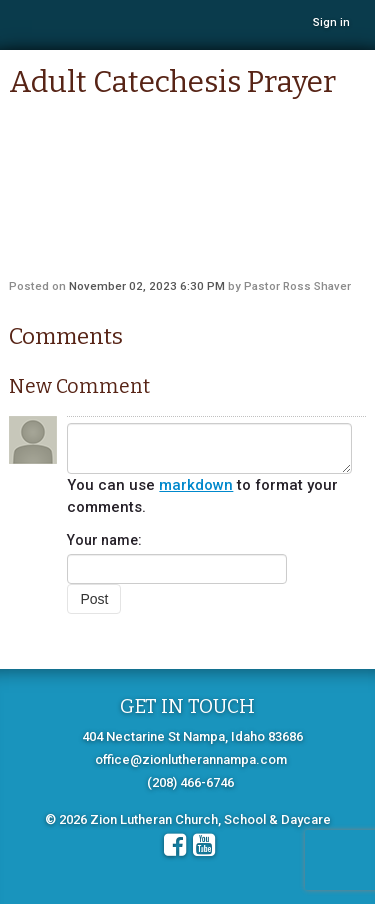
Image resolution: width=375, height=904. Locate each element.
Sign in (331, 22)
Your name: (104, 540)
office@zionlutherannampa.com (191, 759)
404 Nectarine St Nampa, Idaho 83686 (192, 736)
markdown (196, 485)
